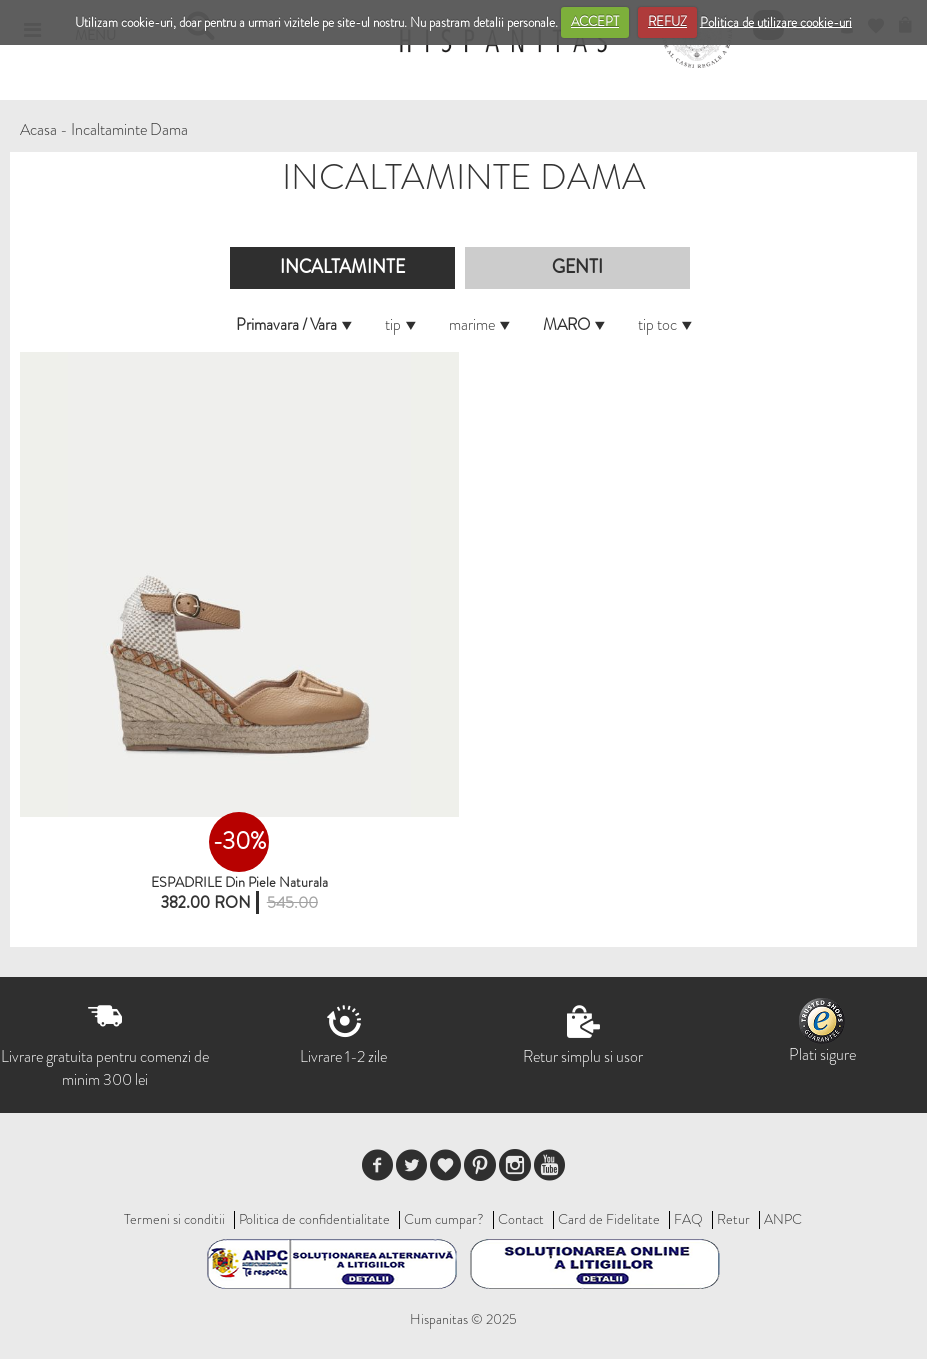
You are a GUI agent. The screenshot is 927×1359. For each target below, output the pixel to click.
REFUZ (667, 21)
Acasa (38, 129)
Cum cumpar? (444, 1219)
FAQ (688, 1219)
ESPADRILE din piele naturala (239, 882)
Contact (521, 1219)
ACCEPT (595, 21)
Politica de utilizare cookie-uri (776, 21)
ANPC (783, 1219)
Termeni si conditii (174, 1219)
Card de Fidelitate (609, 1219)
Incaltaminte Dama (129, 129)
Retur (733, 1219)
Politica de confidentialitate (314, 1219)
